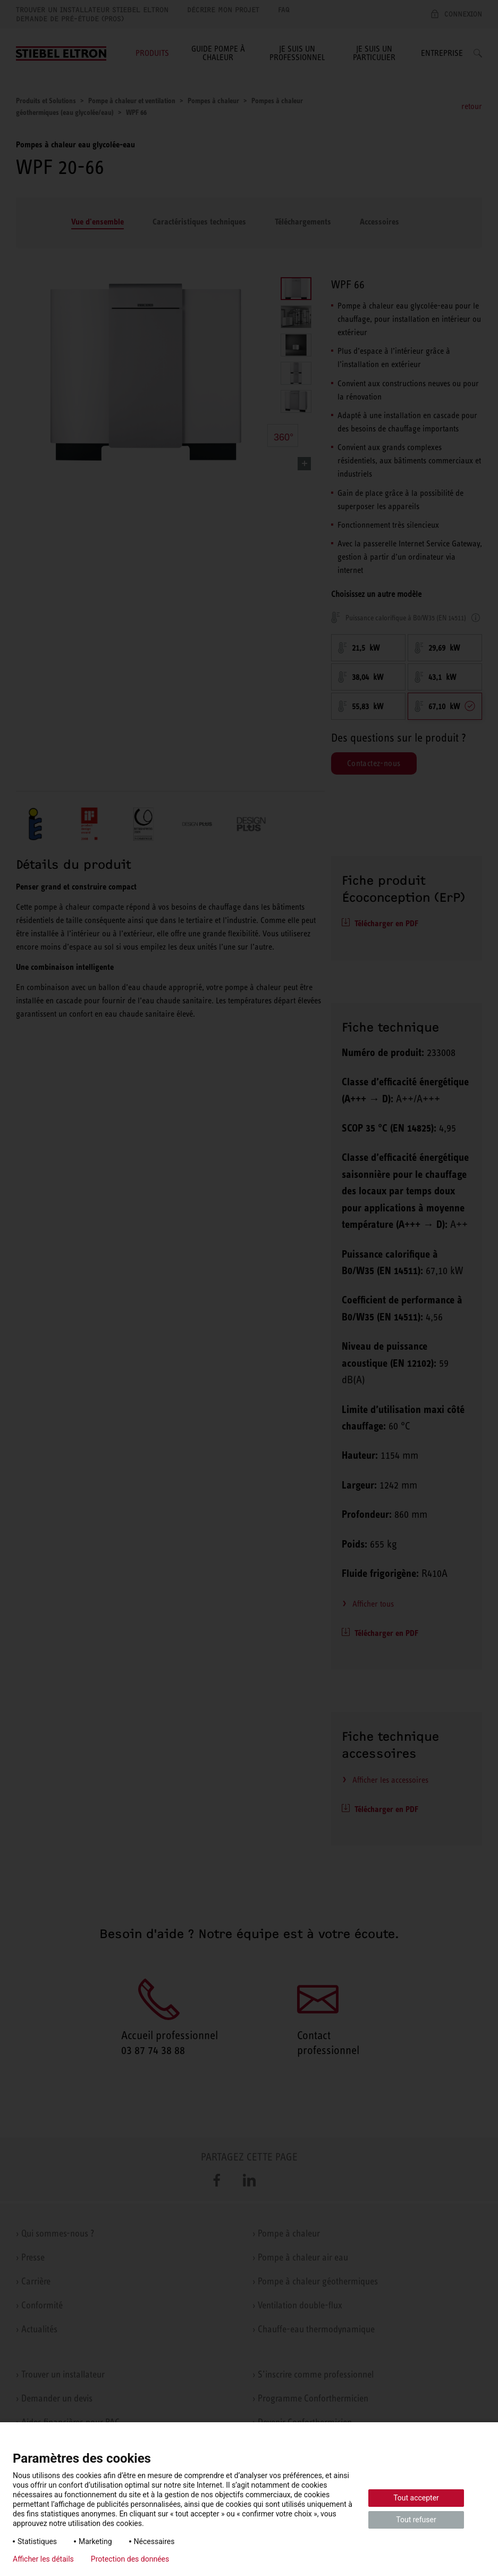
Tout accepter (416, 2498)
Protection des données (130, 2559)
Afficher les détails (43, 2559)
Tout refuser (416, 2519)
